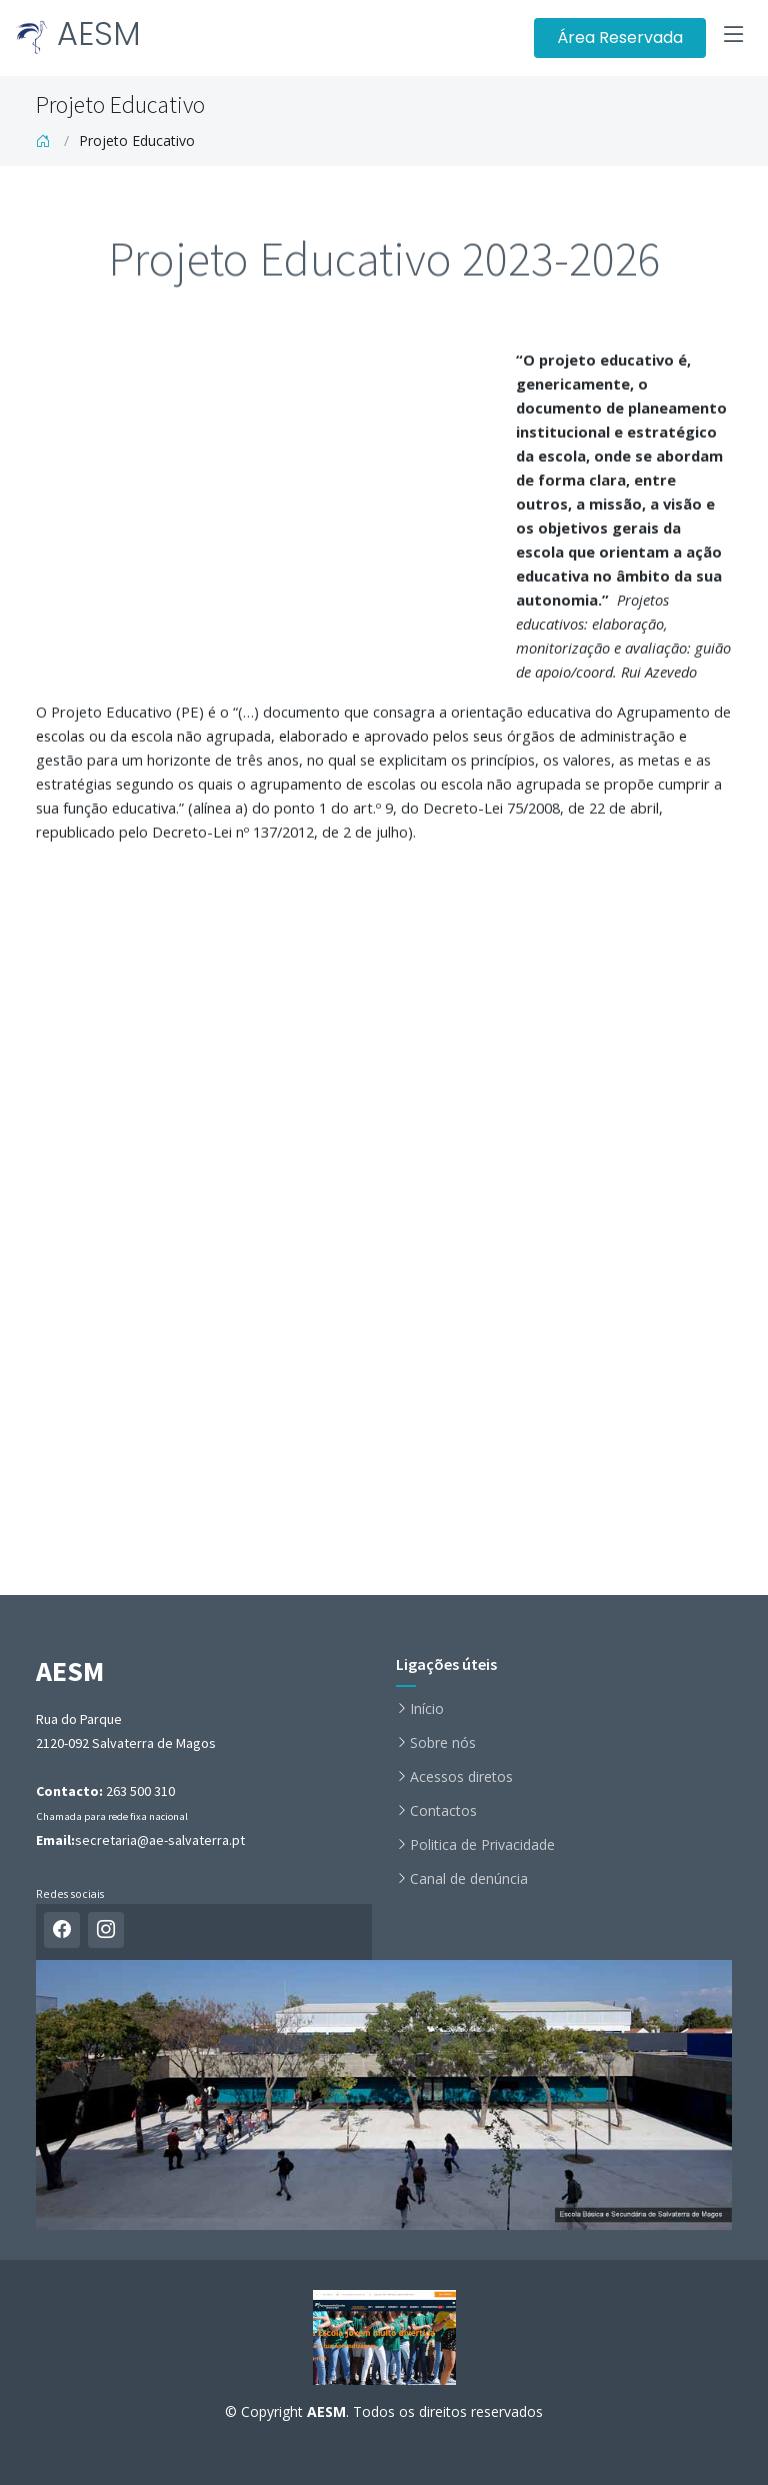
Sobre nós (443, 1743)
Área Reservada (620, 37)
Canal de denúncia (469, 1879)
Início (427, 1709)
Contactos (443, 1811)
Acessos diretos (461, 1777)
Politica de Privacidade (482, 1845)
